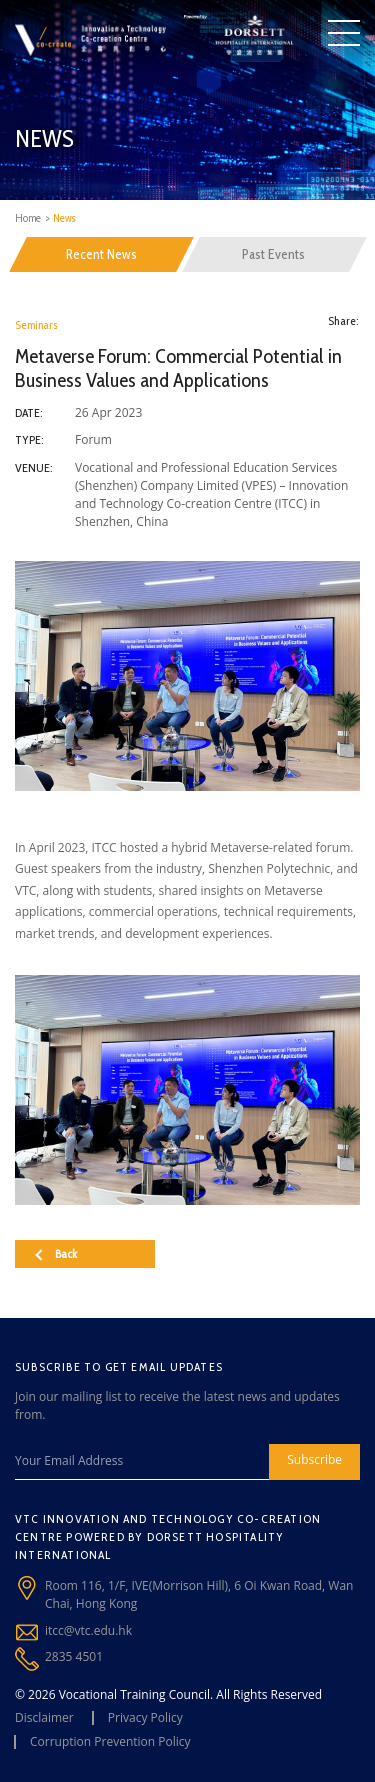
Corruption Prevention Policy (110, 1741)
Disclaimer (44, 1717)
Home (28, 218)
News (64, 218)
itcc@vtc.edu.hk (88, 1630)
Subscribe (314, 1459)
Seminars (36, 324)
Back (56, 1253)
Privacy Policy (145, 1717)
